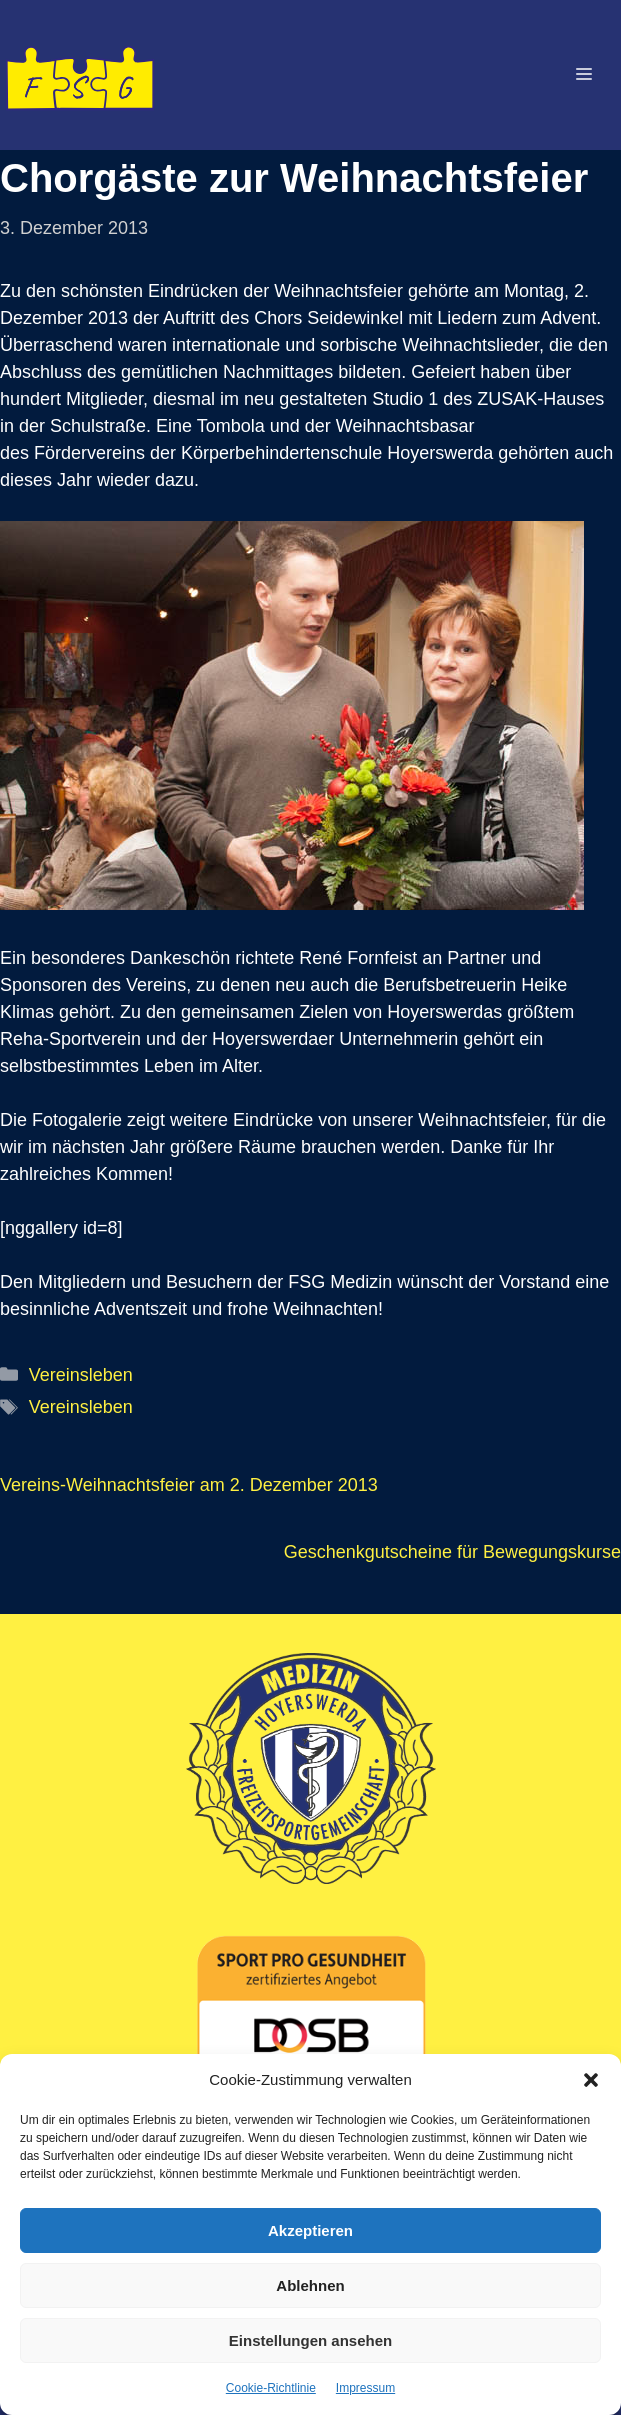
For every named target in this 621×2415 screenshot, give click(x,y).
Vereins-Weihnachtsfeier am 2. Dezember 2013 (189, 1485)
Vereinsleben (81, 1375)
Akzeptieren (310, 2230)
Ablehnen (310, 2285)
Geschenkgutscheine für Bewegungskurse (452, 1552)
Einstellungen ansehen (310, 2340)
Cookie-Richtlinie (271, 2388)
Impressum (365, 2388)
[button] (591, 2080)
